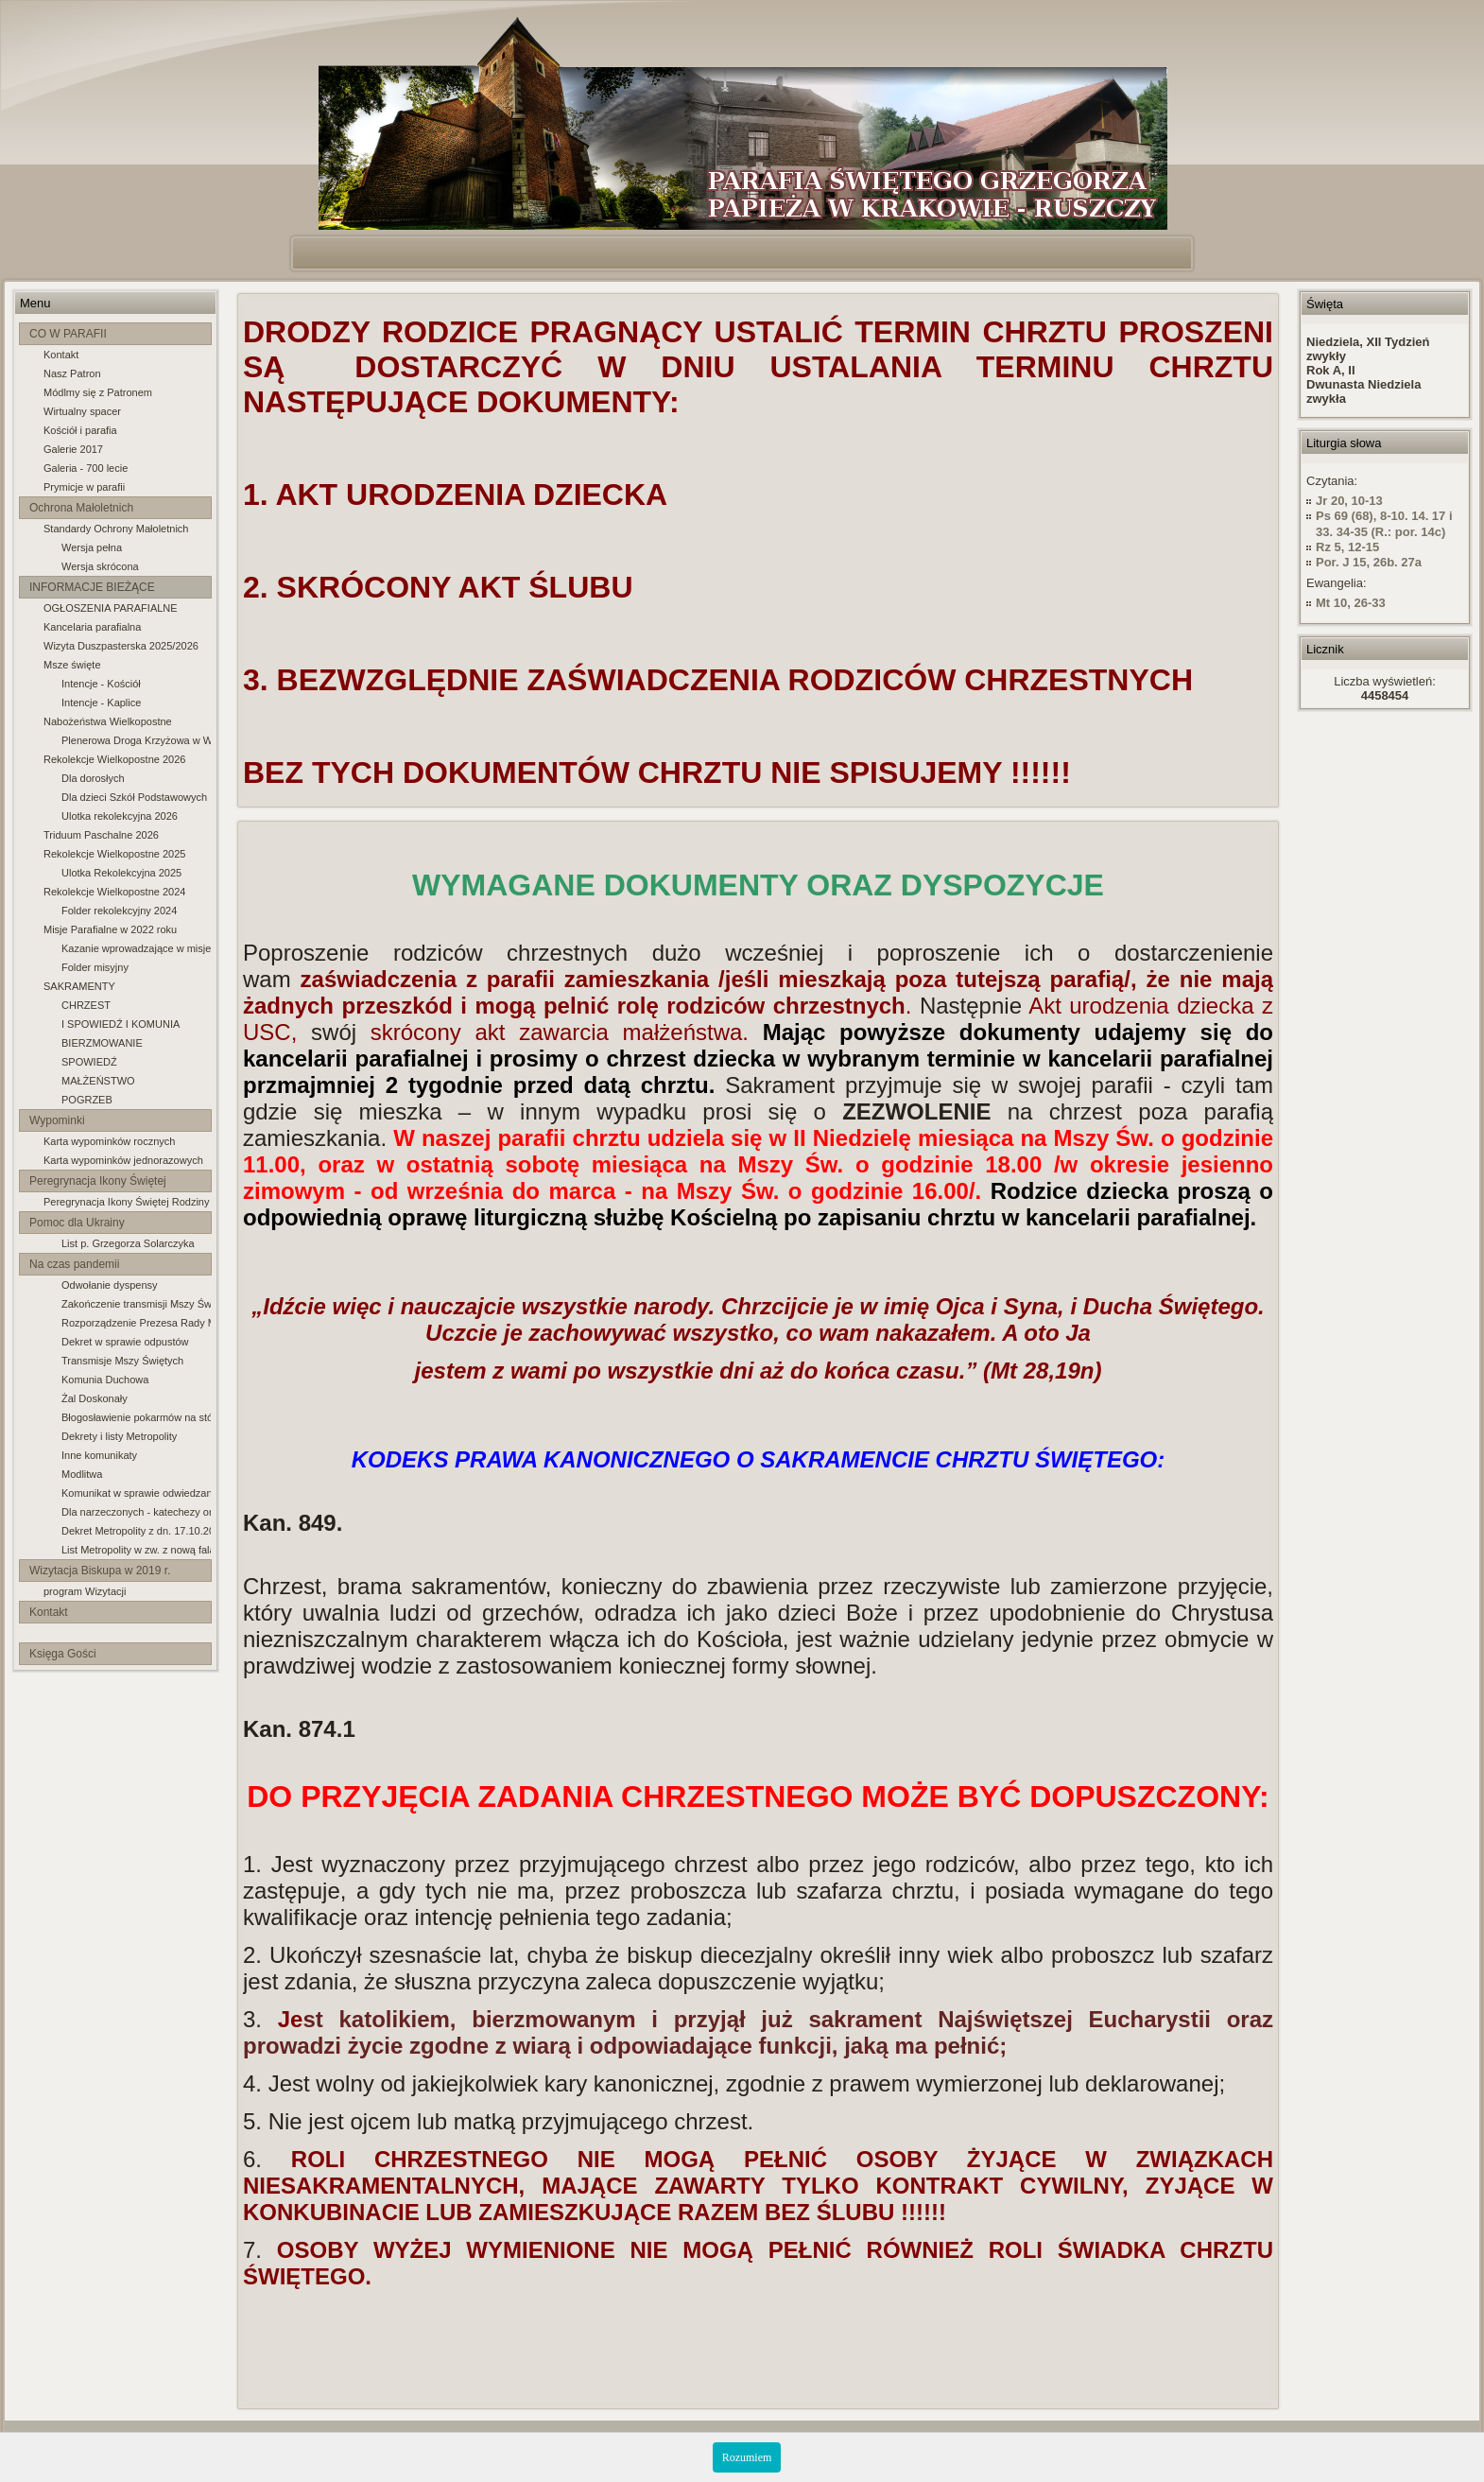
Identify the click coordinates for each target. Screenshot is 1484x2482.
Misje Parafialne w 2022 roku (110, 929)
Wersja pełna (91, 547)
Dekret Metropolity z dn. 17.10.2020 (136, 1530)
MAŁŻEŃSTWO (98, 1080)
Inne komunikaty (99, 1455)
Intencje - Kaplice (101, 702)
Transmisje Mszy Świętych (122, 1360)
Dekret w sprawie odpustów (125, 1341)
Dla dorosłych (93, 778)
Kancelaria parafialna (92, 627)
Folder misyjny (95, 967)
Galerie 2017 (73, 449)
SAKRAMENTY (79, 986)
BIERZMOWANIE (102, 1043)
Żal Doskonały (94, 1398)
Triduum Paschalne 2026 (101, 835)
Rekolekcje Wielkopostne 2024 (114, 891)
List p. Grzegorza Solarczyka (128, 1243)
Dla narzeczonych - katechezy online (136, 1512)
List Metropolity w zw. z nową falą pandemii (136, 1549)
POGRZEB (86, 1099)
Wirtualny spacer (82, 411)
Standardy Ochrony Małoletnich (115, 528)
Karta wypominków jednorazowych (123, 1160)
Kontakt (60, 354)
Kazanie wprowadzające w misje (136, 948)
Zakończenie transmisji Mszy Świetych (136, 1304)
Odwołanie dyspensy (109, 1285)
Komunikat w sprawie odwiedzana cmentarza (136, 1493)
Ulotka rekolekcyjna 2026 (119, 816)
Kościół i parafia (80, 430)
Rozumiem (747, 2457)
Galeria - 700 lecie (85, 468)
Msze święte (72, 664)
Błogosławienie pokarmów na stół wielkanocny (136, 1417)
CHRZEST (86, 1005)
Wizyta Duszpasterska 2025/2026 (120, 645)
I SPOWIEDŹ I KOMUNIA (120, 1024)
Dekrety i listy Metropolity (119, 1436)
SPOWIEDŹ (89, 1061)
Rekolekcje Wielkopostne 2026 (114, 759)
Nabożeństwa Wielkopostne (107, 721)
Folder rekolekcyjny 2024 (119, 910)
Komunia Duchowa (104, 1379)
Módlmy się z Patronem (97, 392)
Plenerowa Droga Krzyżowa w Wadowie (136, 740)
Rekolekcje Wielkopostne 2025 (114, 853)
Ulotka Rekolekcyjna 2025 (121, 872)
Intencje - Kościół (101, 683)
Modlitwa (81, 1474)
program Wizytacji (84, 1591)
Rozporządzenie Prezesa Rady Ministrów (136, 1322)
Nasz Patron (72, 373)
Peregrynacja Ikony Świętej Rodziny (126, 1201)
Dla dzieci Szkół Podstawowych (134, 797)
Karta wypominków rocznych (109, 1141)
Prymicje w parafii (84, 487)
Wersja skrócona (100, 566)
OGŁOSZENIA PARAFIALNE (110, 608)
